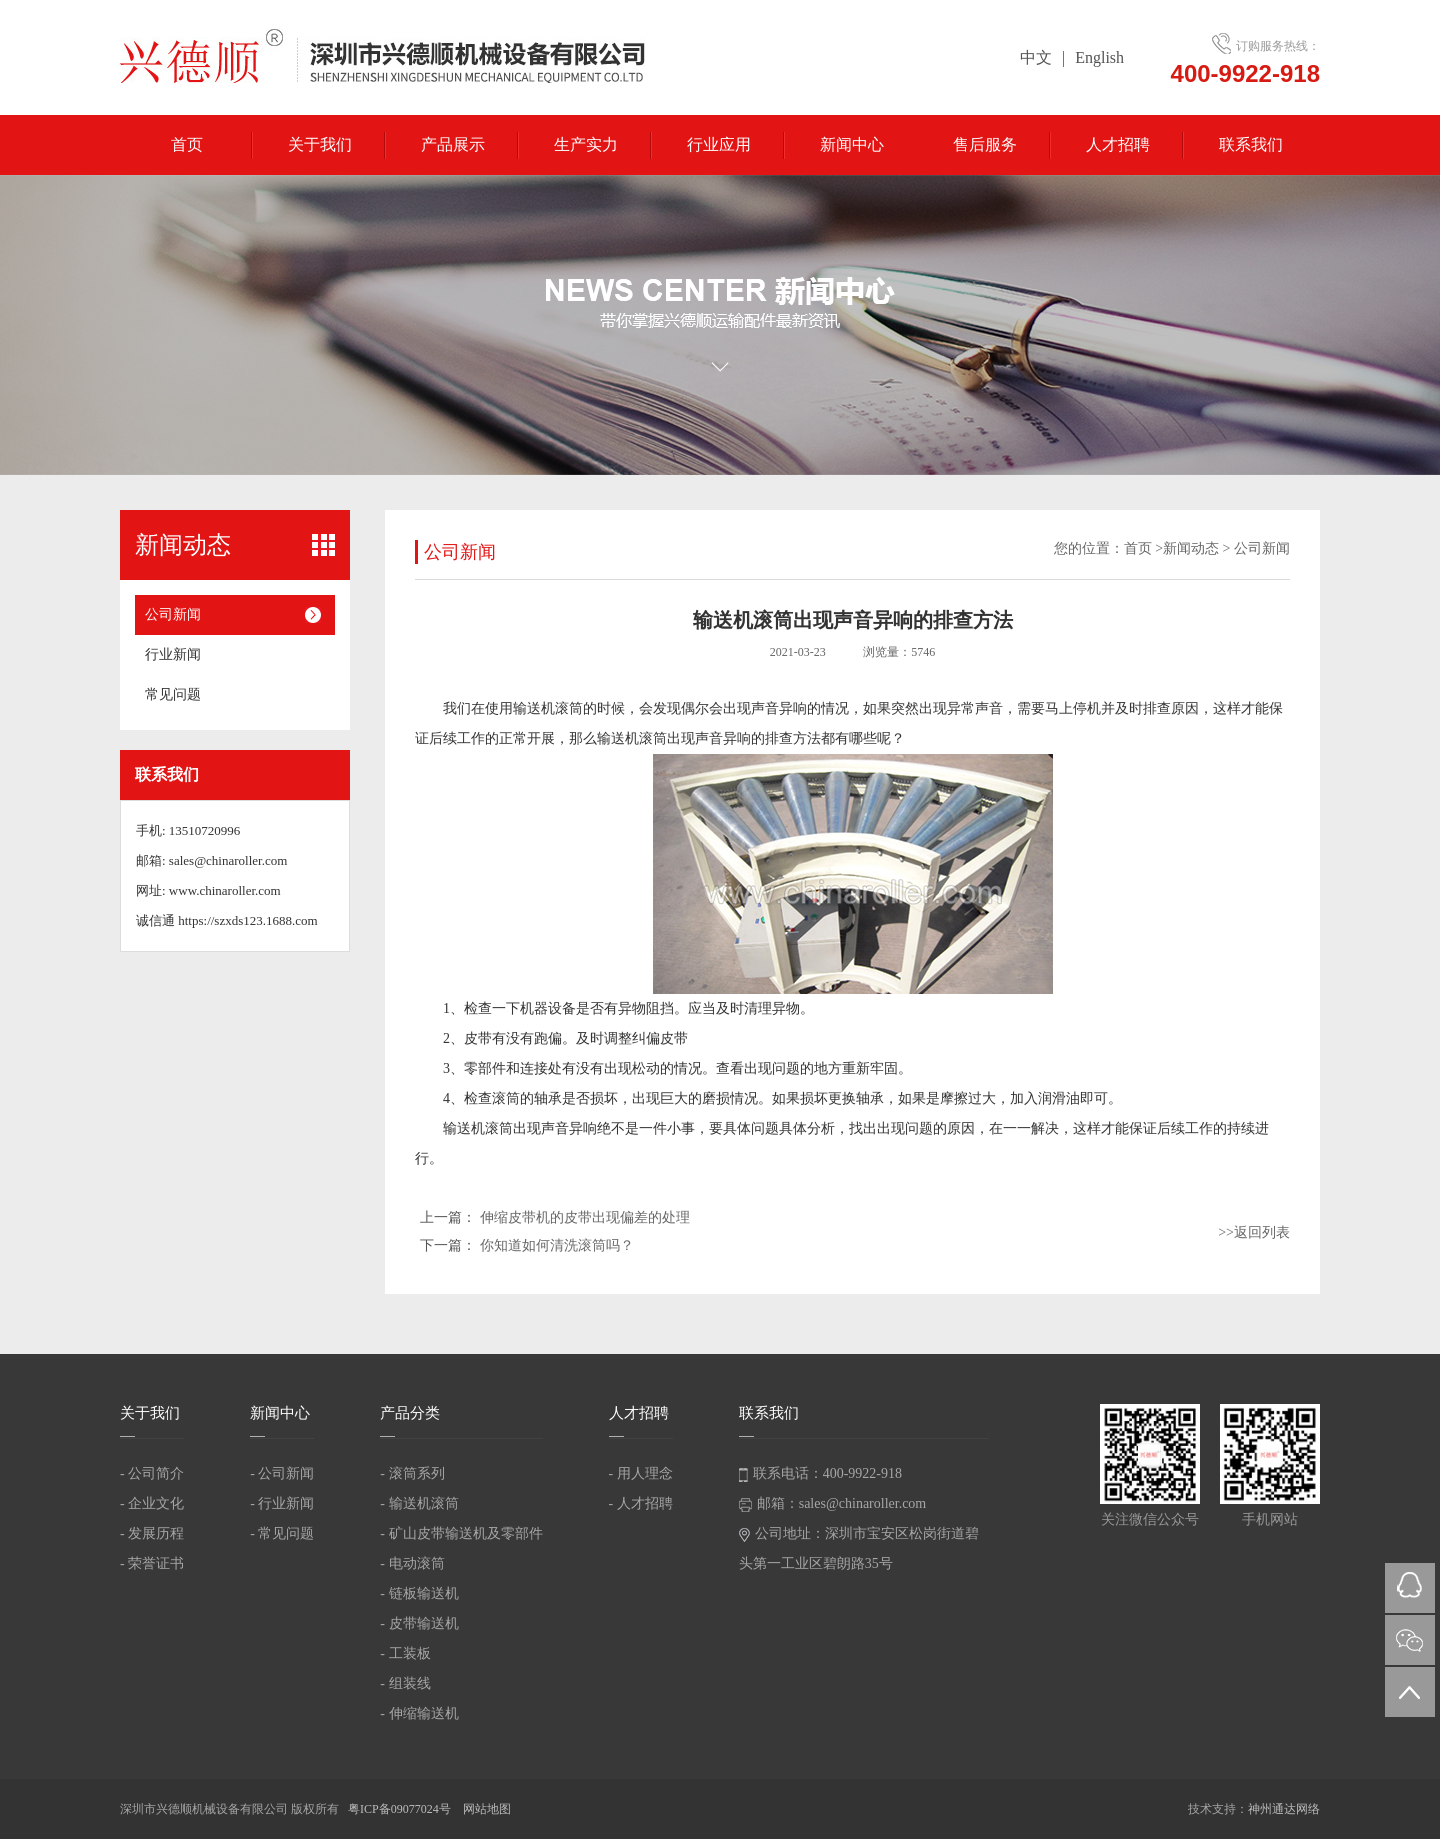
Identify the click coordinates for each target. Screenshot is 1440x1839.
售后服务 (985, 144)
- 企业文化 (152, 1503)
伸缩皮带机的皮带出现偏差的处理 (585, 1217)
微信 (1410, 1640)
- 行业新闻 (282, 1503)
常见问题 (173, 694)
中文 (1036, 57)
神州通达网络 (1284, 1809)
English (1099, 57)
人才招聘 (1118, 144)
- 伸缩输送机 (419, 1713)
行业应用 (719, 144)
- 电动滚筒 (412, 1563)
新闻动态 (1191, 548)
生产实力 (586, 144)
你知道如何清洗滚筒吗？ (557, 1245)
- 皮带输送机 (419, 1623)
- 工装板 (405, 1653)
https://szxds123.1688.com (247, 920)
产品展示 (453, 144)
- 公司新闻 (282, 1473)
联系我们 (1251, 144)
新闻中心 (852, 144)
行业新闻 (173, 654)
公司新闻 (173, 614)
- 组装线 (405, 1683)
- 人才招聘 (641, 1503)
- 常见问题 (282, 1533)
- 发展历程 (152, 1533)
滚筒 (506, 1098)
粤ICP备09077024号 (401, 1809)
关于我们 (320, 144)
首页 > (1143, 548)
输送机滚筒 (548, 708)
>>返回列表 (1254, 1232)
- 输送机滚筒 (419, 1503)
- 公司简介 (152, 1473)
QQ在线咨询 (1410, 1588)
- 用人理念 (641, 1473)
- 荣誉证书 (152, 1563)
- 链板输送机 (419, 1593)
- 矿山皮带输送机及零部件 (461, 1533)
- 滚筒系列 (412, 1473)
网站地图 (487, 1809)
